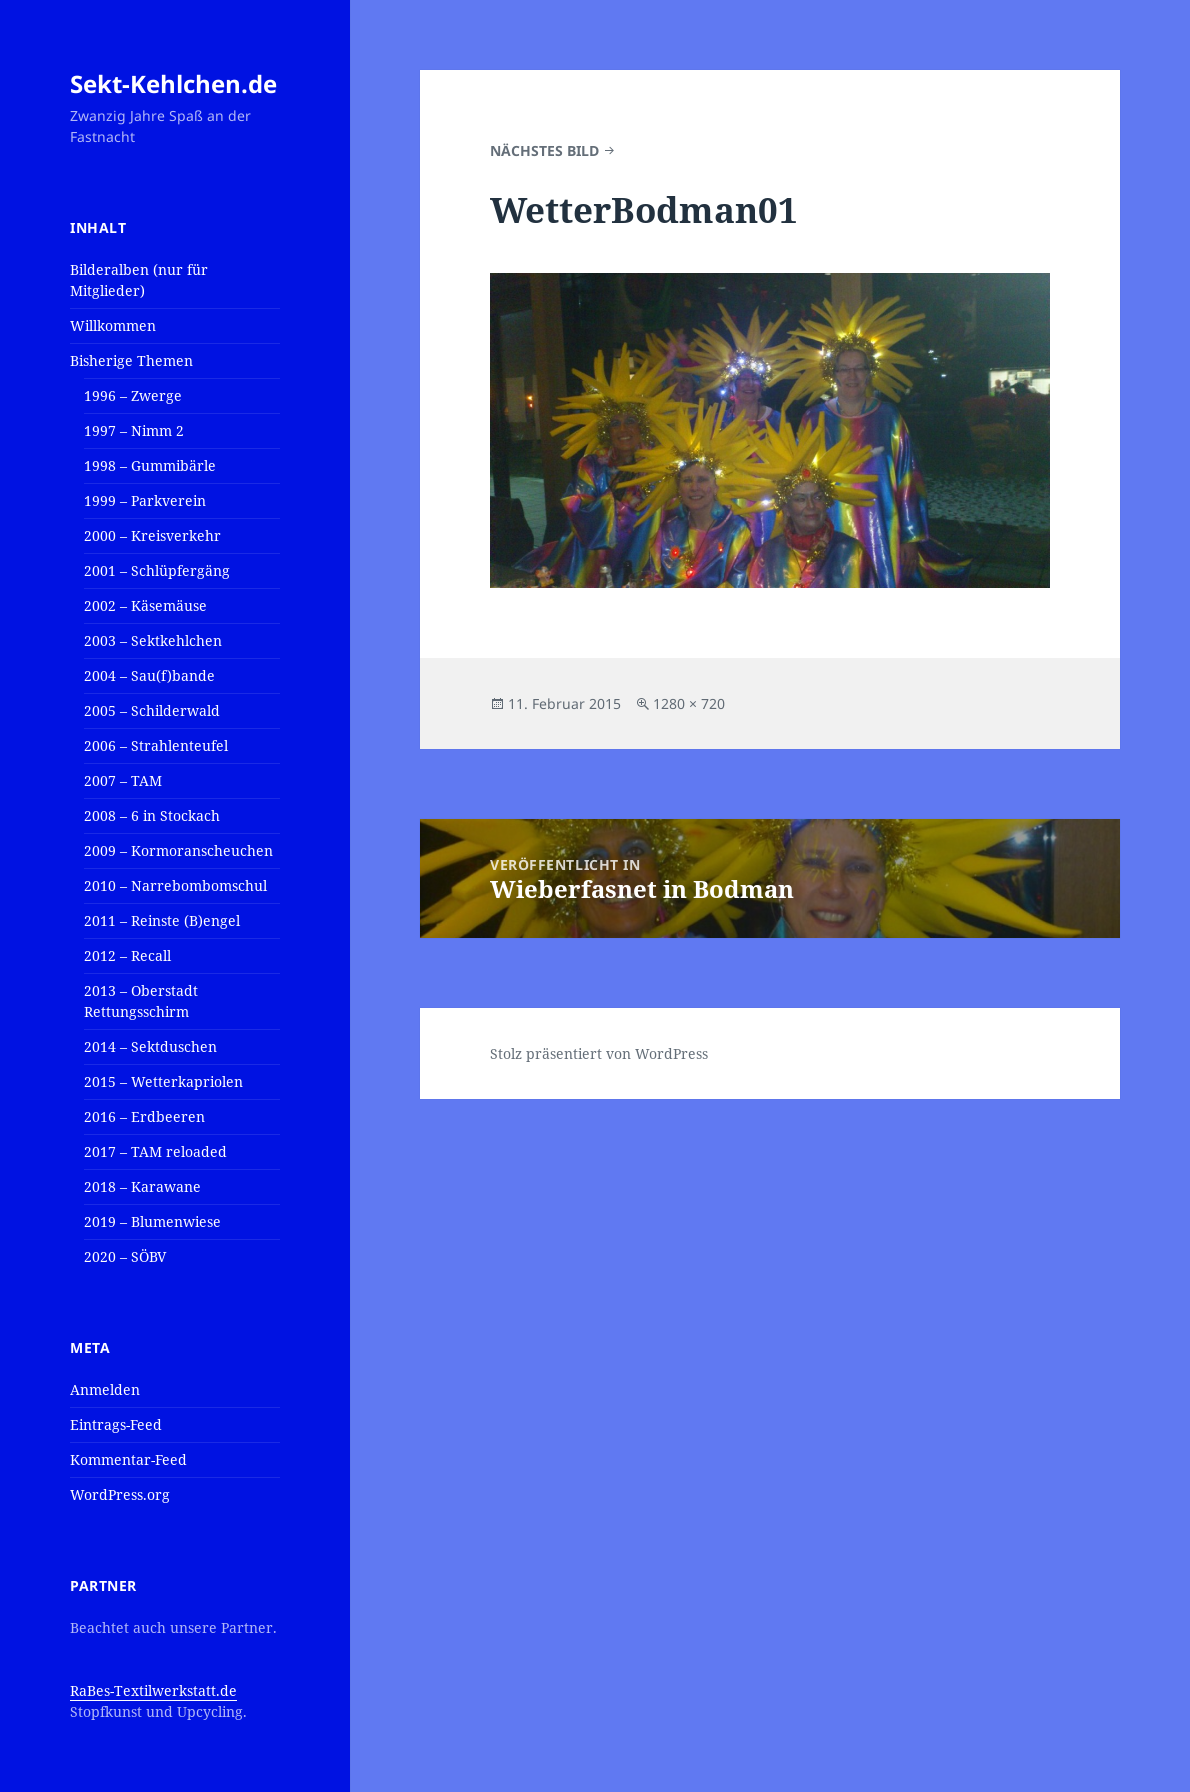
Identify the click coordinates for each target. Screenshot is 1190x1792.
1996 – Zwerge (133, 395)
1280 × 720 (689, 703)
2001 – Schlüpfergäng (157, 570)
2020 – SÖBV (125, 1256)
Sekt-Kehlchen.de (173, 83)
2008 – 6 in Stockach (152, 815)
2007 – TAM (123, 780)
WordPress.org (120, 1494)
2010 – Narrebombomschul (175, 885)
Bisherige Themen (131, 360)
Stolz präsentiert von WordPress (599, 1053)
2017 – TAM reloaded (155, 1151)
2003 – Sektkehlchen (153, 640)
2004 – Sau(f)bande (149, 675)
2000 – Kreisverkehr (152, 535)
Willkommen (113, 325)
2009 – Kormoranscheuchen (178, 850)
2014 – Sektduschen (150, 1046)
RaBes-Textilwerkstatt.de (153, 1690)
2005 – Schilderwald (152, 710)
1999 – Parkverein (145, 500)
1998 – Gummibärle (150, 465)
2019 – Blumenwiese (152, 1221)
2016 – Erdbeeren (144, 1116)
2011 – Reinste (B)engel (162, 920)
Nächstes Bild (544, 150)
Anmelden (105, 1389)
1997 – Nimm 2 (134, 430)
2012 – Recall (127, 955)
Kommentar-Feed (128, 1459)
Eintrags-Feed (116, 1424)
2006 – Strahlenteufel (156, 745)
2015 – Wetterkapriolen (163, 1081)
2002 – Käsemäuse (145, 605)
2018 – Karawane (142, 1186)
